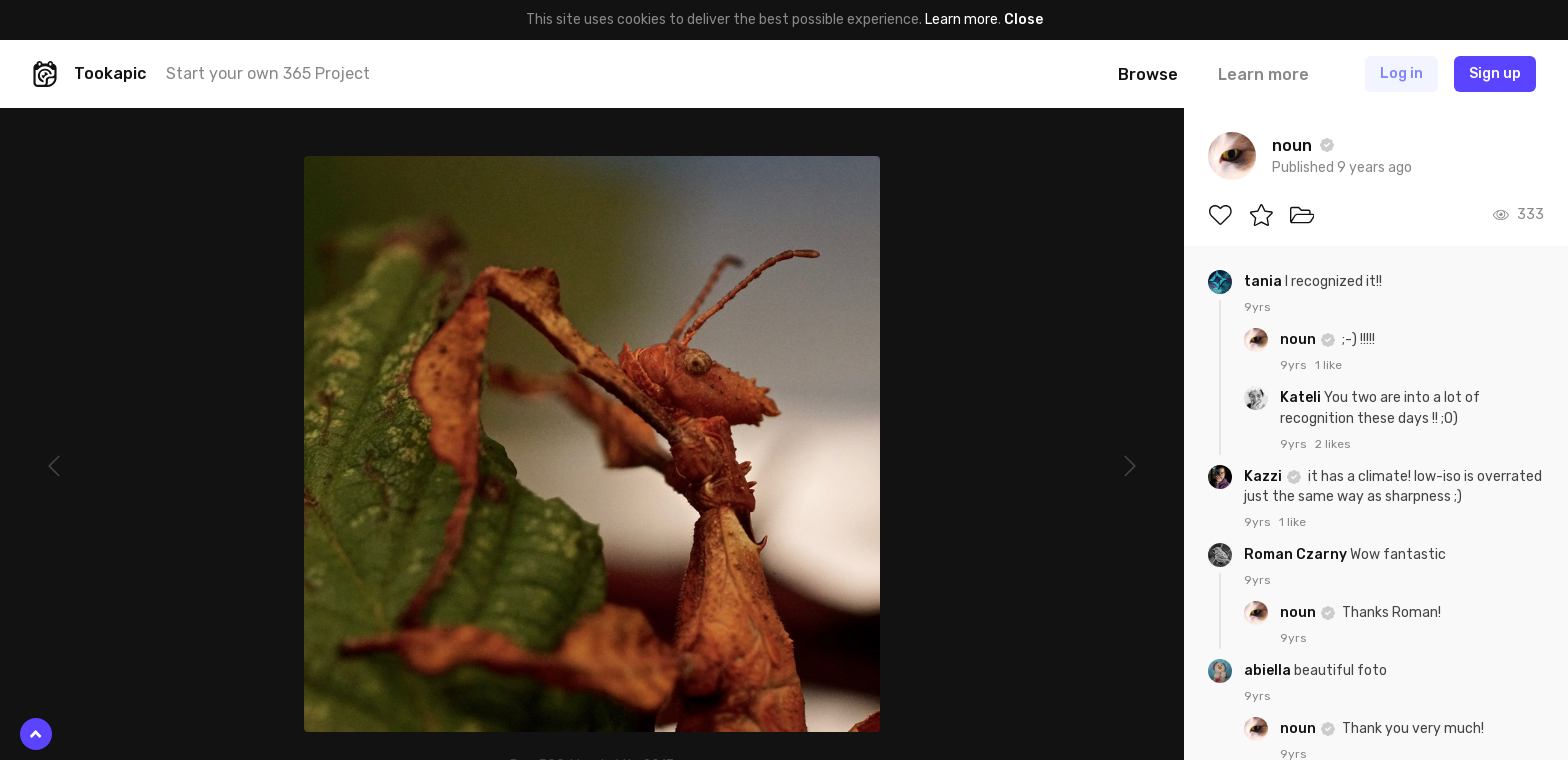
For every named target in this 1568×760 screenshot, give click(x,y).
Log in (1401, 73)
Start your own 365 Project (268, 73)
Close (1023, 19)
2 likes (1333, 444)
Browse (1148, 74)
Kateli (1302, 397)
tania (1264, 281)
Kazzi (1264, 476)
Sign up (1495, 73)
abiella (1269, 670)
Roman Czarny (1297, 554)
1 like (1328, 365)
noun (1299, 339)
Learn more (961, 19)
